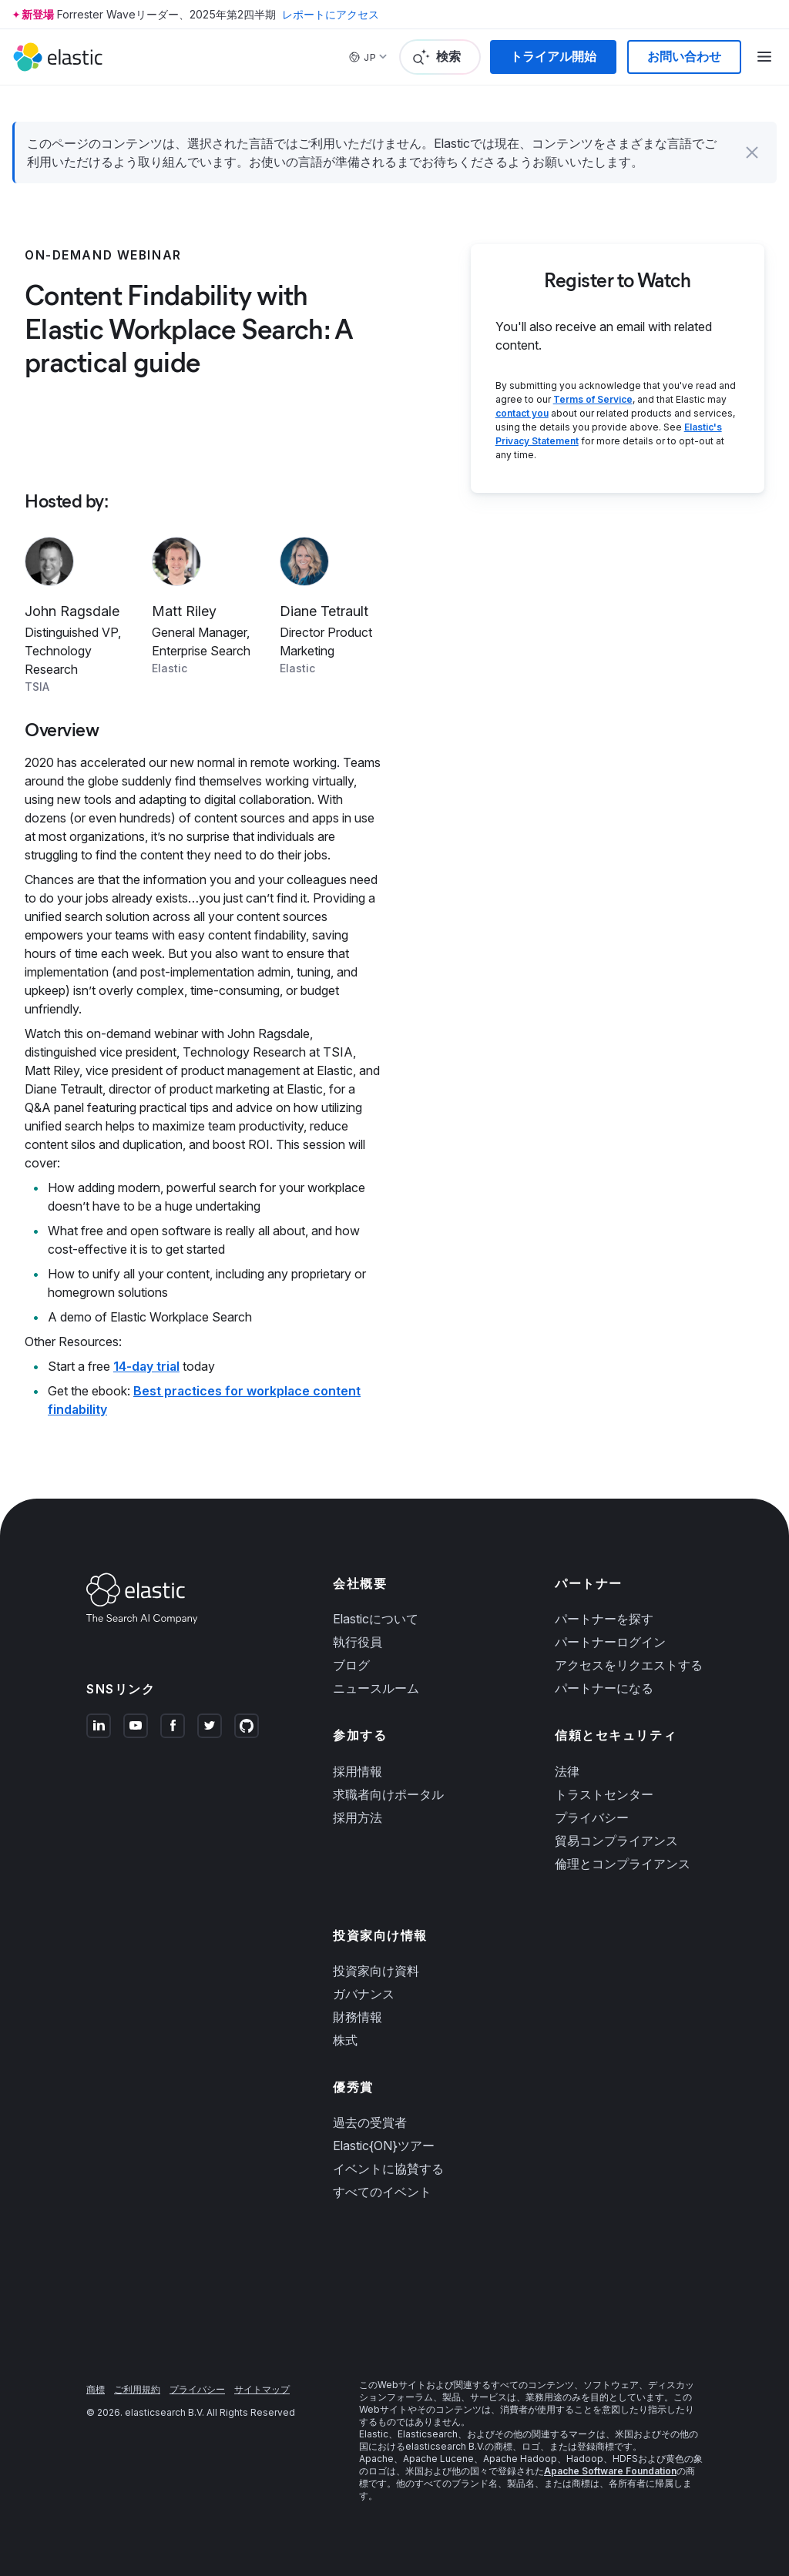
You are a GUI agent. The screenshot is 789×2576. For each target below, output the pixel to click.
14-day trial (146, 1366)
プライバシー (592, 1817)
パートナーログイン (610, 1642)
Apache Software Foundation (610, 2471)
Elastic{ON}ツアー (384, 2145)
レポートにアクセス (330, 14)
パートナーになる (604, 1688)
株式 (345, 2040)
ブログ (351, 1665)
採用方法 (357, 1817)
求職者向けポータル (388, 1794)
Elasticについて (375, 1618)
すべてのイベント (382, 2191)
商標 (95, 2389)
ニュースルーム (376, 1688)
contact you (522, 413)
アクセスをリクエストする (629, 1665)
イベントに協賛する (388, 2168)
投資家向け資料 (376, 1970)
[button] (752, 152)
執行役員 (357, 1642)
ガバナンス (363, 1994)
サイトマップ (262, 2389)
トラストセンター (604, 1794)
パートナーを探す (604, 1618)
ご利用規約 (137, 2389)
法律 (567, 1771)
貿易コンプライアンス (616, 1840)
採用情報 (357, 1771)
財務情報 (357, 2017)
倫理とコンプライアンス (622, 1863)
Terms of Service (593, 399)
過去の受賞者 (370, 2122)
